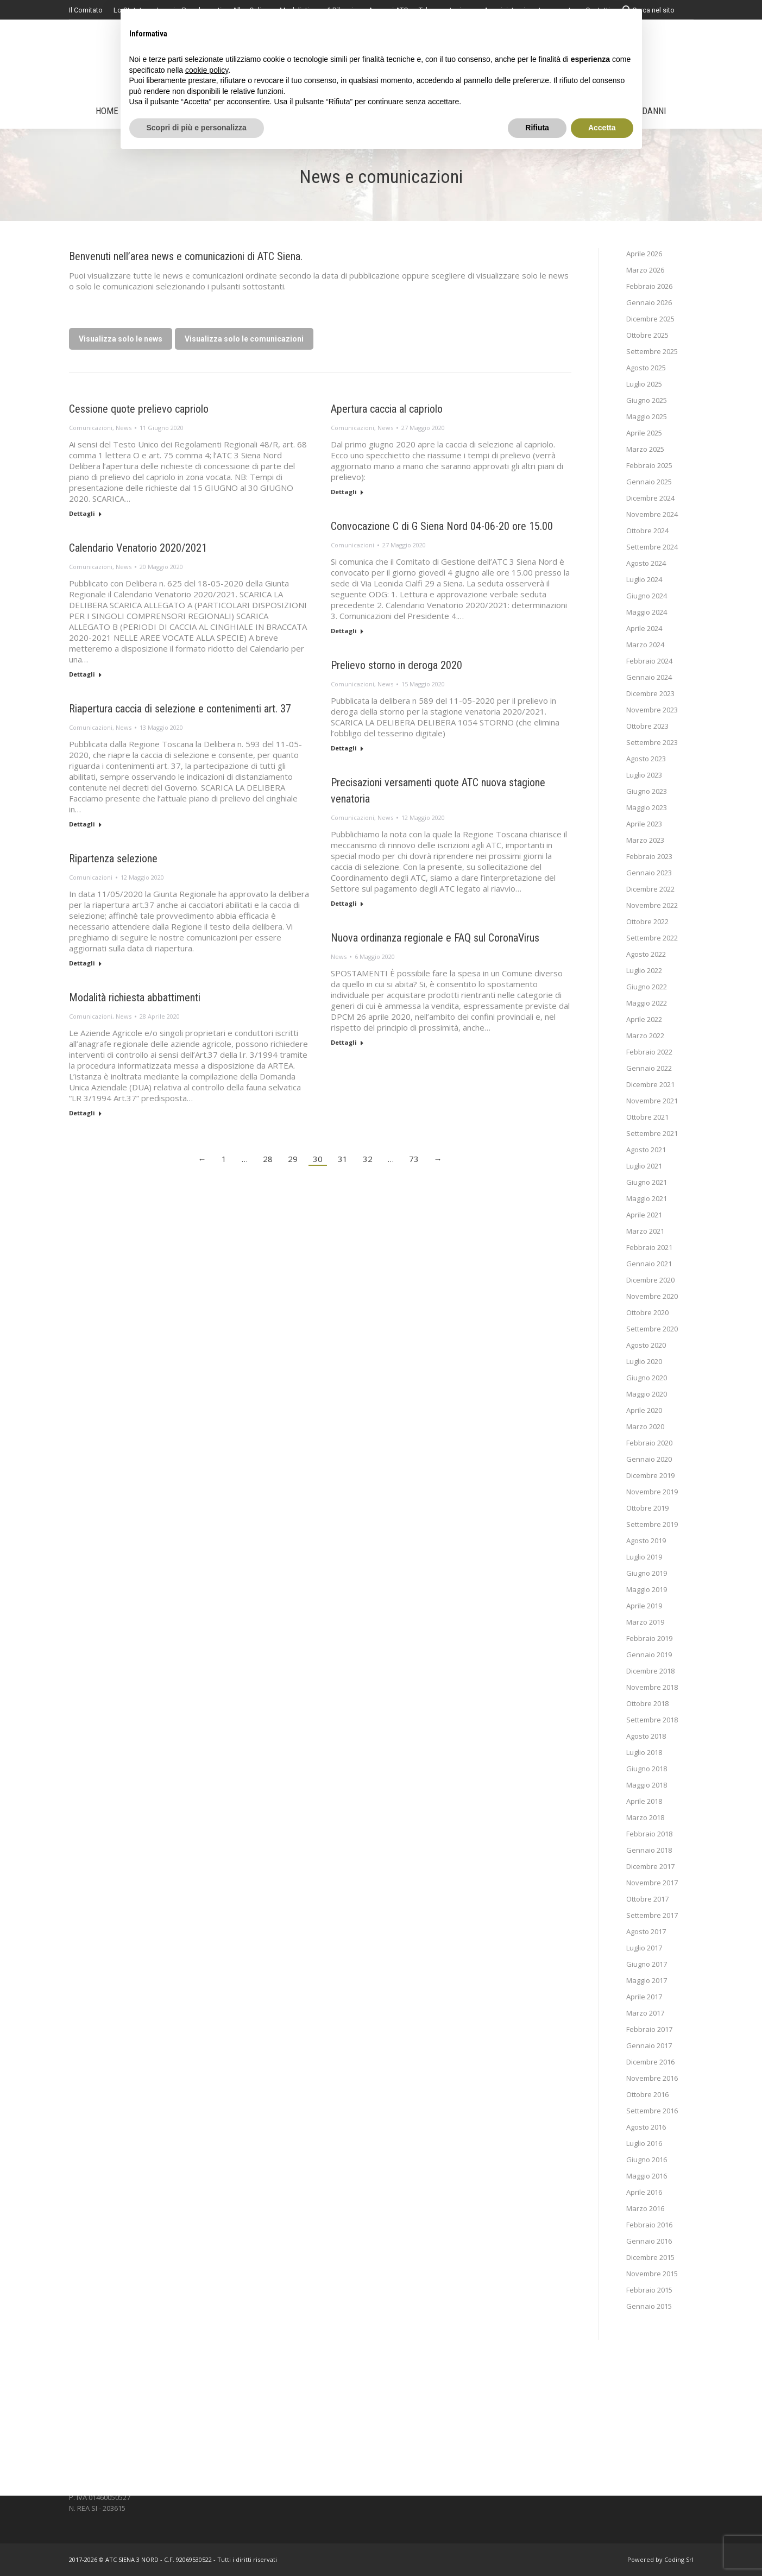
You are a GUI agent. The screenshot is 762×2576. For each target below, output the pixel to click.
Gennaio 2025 (649, 482)
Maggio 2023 (646, 807)
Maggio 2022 (646, 1003)
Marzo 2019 (645, 1622)
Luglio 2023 (644, 775)
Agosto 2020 (646, 1345)
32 (368, 1158)
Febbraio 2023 (649, 856)
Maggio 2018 (646, 1785)
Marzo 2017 (645, 2013)
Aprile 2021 (644, 1215)
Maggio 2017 (646, 1980)
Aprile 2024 (644, 628)
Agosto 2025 (646, 367)
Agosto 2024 (646, 563)
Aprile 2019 (644, 1606)
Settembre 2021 (652, 1133)
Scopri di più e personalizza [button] (197, 127)
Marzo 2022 (645, 1035)
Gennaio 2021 (649, 1263)
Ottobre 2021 (647, 1117)
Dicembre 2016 (650, 2062)
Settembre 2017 (652, 1915)
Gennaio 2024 (649, 677)
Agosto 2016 (646, 2127)
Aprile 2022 (644, 1019)
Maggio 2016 (646, 2176)
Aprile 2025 (644, 433)
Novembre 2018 (652, 1687)
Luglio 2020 (644, 1361)
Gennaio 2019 (649, 1654)
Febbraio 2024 (649, 661)
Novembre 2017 (652, 1882)
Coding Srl (679, 2559)
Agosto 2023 (646, 758)
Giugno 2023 (646, 791)
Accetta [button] (602, 127)
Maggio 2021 (646, 1198)
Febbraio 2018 (649, 1834)
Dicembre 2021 (650, 1084)
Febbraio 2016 (649, 2225)
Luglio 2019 (644, 1557)
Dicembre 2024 (650, 498)
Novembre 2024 (652, 514)
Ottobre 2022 (647, 921)
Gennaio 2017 (649, 2045)
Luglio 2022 (644, 970)
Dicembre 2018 (650, 1671)
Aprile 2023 (644, 824)
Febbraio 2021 (649, 1247)
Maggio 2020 (646, 1394)
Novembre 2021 (652, 1101)
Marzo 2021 (645, 1231)
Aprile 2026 (644, 253)
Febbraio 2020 (649, 1443)
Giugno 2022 (646, 987)
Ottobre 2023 (647, 726)
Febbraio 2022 (649, 1052)
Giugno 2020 (646, 1377)
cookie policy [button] (206, 70)
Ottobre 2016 (647, 2094)
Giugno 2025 (646, 400)
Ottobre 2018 (647, 1703)
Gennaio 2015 (649, 2306)
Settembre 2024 (652, 547)
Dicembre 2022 (650, 889)
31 (343, 1158)
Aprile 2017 (644, 1997)
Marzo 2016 (645, 2208)
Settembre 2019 (652, 1524)
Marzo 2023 (645, 840)
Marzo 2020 (645, 1426)
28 (268, 1158)
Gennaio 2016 (649, 2241)
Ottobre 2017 (647, 1899)
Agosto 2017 (646, 1931)
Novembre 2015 (652, 2273)
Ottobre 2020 (647, 1312)
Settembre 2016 (652, 2111)
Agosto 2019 (646, 1540)
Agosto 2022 (646, 954)
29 (293, 1158)
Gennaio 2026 (649, 302)
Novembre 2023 (652, 710)
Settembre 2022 (652, 938)
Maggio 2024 (646, 612)
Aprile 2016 (644, 2192)
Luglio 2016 (644, 2143)
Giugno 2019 (646, 1573)
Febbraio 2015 (649, 2290)
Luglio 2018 (644, 1752)
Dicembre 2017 (650, 1866)
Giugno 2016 (646, 2159)
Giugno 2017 (646, 1964)
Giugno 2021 (646, 1182)
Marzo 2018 (645, 1817)
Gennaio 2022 (649, 1068)
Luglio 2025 (644, 384)
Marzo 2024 (645, 644)
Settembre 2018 (652, 1720)
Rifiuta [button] (537, 127)
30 (318, 1158)
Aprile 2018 (644, 1801)
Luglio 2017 (644, 1948)
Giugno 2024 (646, 596)
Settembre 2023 (652, 742)
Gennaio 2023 (649, 872)
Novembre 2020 (652, 1296)
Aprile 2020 (644, 1410)
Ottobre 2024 (647, 530)
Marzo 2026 (645, 270)
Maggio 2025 (646, 416)
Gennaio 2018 (649, 1850)
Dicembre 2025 (650, 319)
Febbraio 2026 (649, 286)
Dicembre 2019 (650, 1475)
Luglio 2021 (644, 1166)
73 (414, 1158)
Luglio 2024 (644, 579)
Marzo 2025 (645, 449)
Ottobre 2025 (647, 335)
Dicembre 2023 (650, 693)
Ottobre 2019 (647, 1508)
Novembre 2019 (652, 1492)
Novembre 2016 (652, 2078)
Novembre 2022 (652, 905)
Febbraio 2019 (649, 1638)
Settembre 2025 (652, 351)
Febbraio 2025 (649, 465)
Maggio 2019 (646, 1589)
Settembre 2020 (652, 1329)
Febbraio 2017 (649, 2029)
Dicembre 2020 (650, 1280)
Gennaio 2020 (649, 1459)
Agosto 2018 (646, 1736)
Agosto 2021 (646, 1149)
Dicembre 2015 (650, 2257)
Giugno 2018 (646, 1768)
